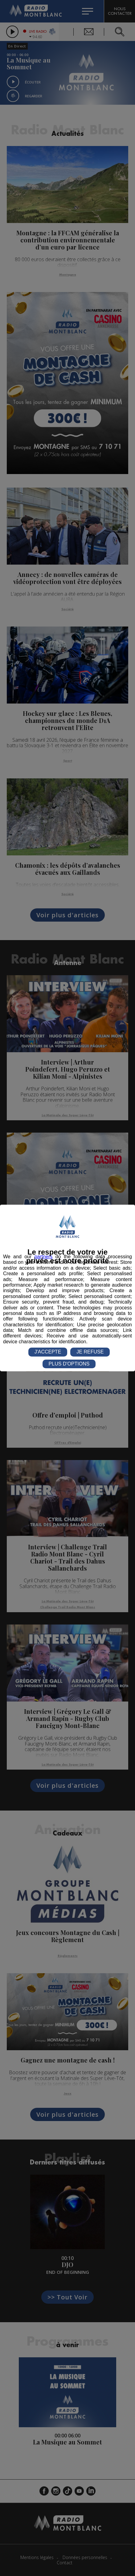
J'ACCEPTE (48, 1351)
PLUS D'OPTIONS (69, 1363)
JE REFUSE (90, 1351)
